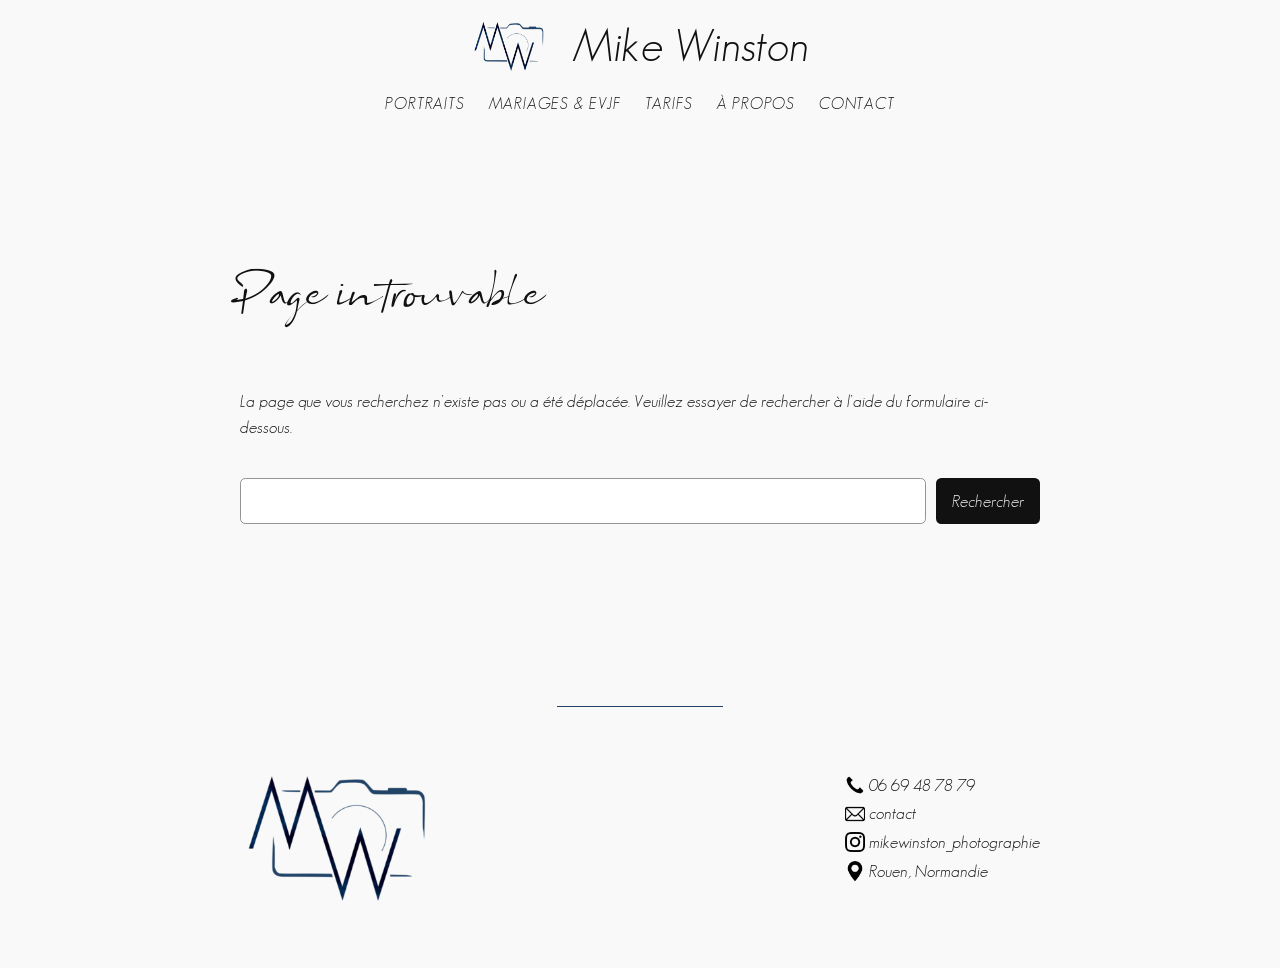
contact (892, 813)
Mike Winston (691, 45)
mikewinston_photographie (954, 842)
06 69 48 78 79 (922, 785)
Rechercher (988, 501)
